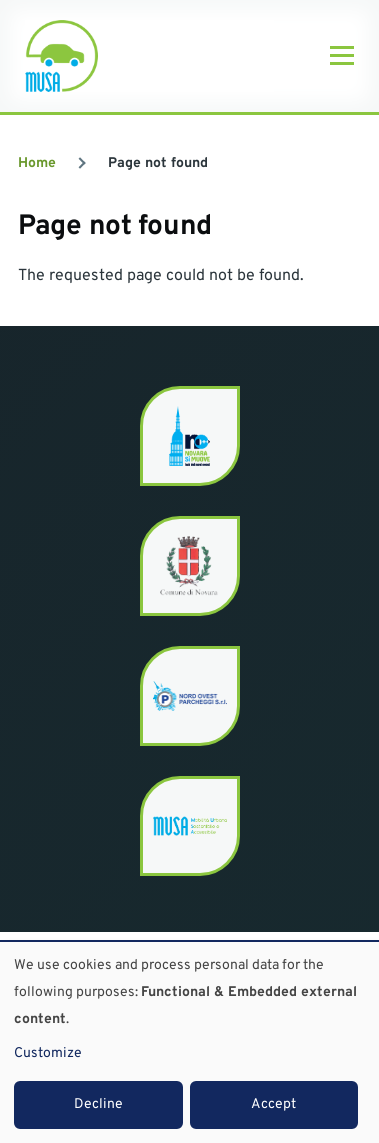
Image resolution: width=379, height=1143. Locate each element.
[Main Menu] (342, 56)
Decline (98, 1104)
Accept (273, 1104)
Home (37, 163)
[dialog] (189, 1042)
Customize (48, 1053)
